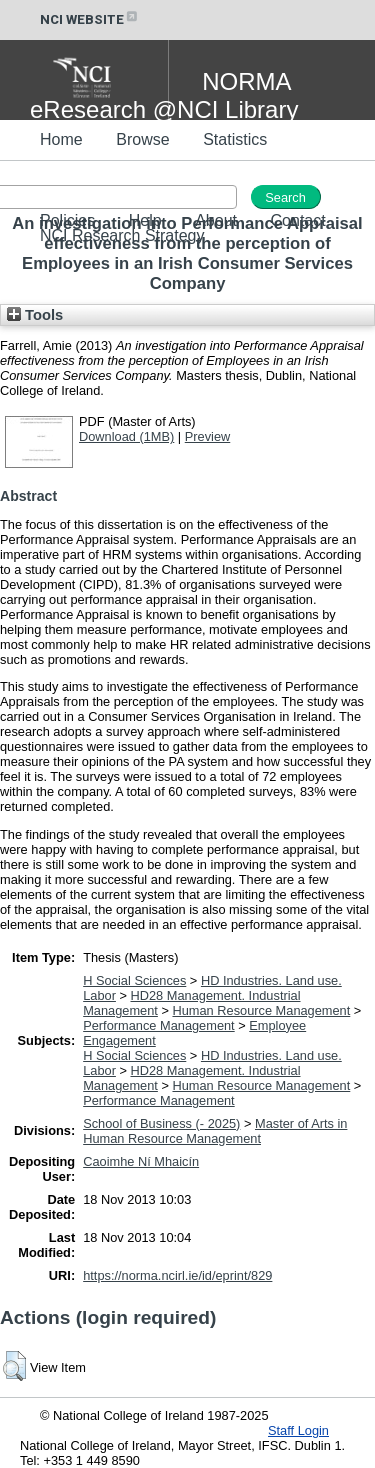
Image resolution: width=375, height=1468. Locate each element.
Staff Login (298, 1430)
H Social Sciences (134, 980)
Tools (35, 315)
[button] (14, 1366)
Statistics (235, 139)
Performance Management (159, 1025)
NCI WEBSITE (90, 19)
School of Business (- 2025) (161, 1123)
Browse (142, 139)
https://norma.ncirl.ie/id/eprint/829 (177, 1275)
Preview (208, 436)
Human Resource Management (261, 1010)
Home (61, 139)
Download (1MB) (126, 436)
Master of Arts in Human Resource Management (215, 1131)
